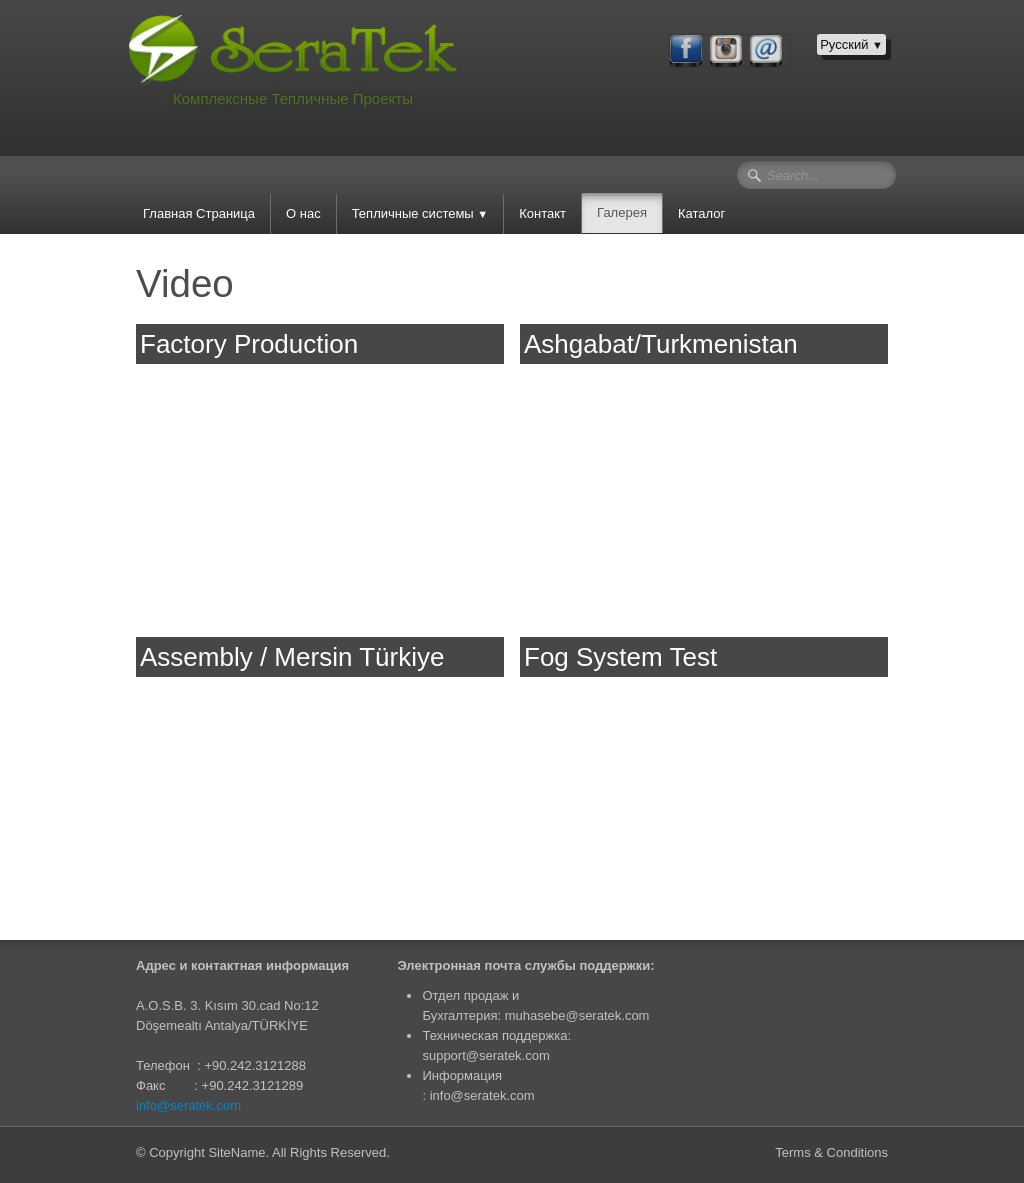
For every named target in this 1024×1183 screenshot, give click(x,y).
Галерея (622, 212)
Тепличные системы (420, 213)
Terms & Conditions (831, 1152)
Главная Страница (199, 213)
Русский (851, 44)
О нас (303, 213)
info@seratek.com (188, 1105)
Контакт (542, 213)
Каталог (701, 213)
